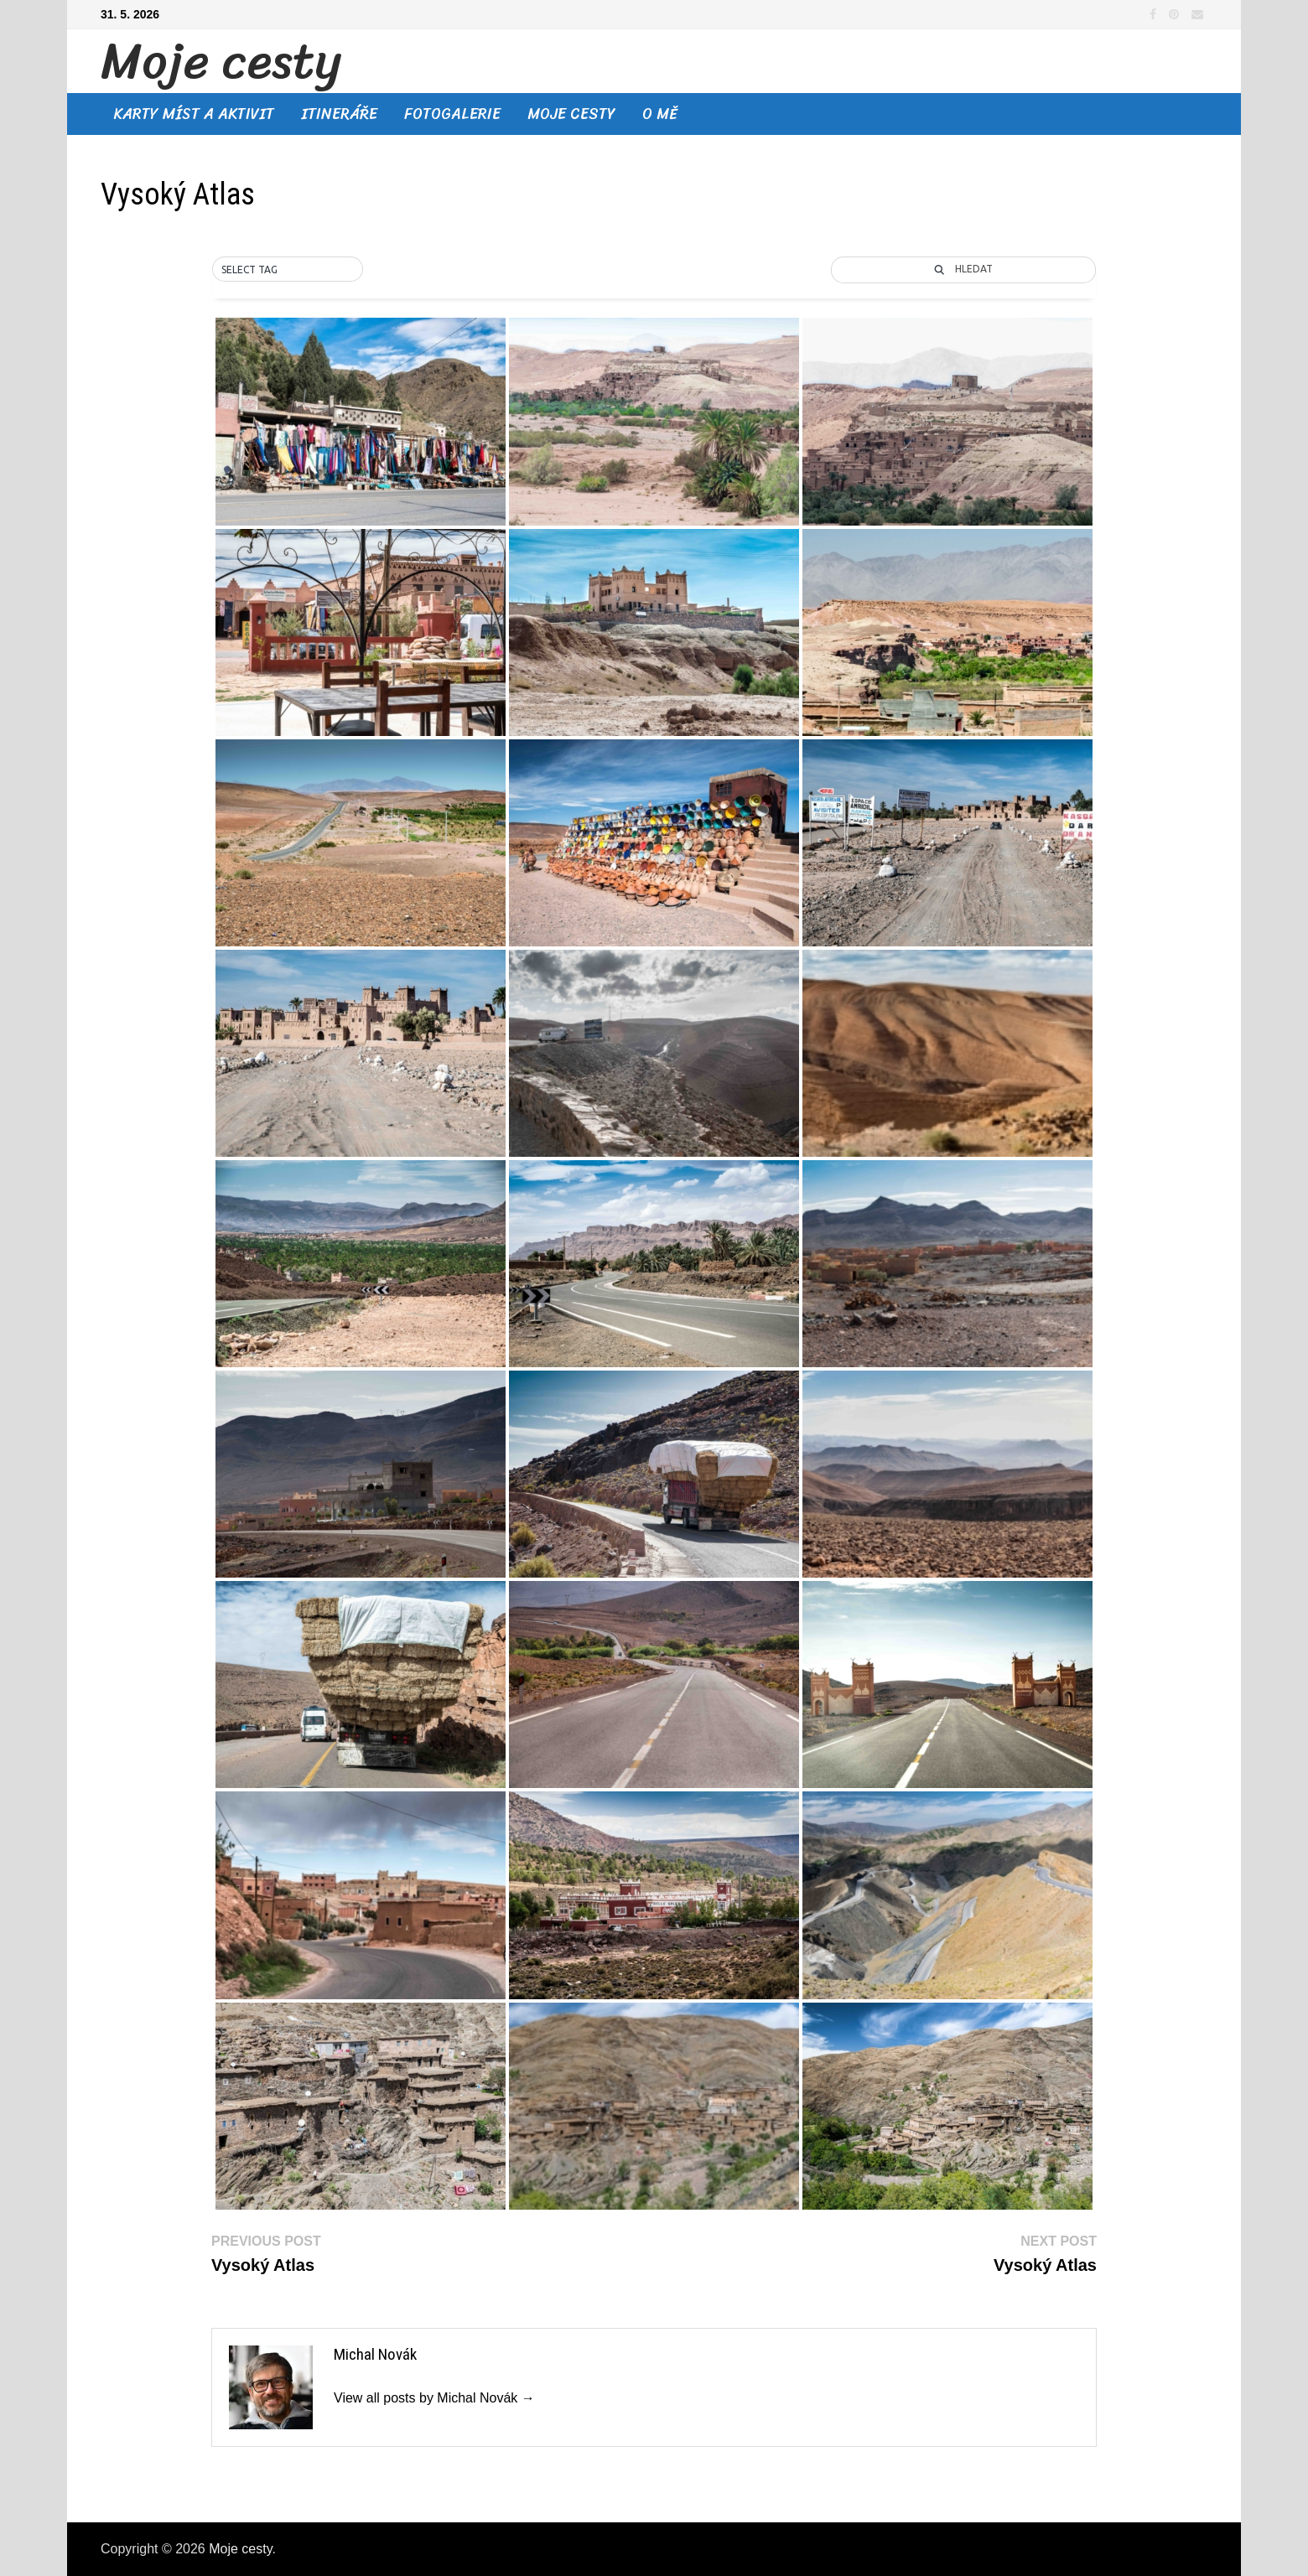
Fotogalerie (452, 114)
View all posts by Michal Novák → (434, 2398)
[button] (287, 269)
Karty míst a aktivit (194, 114)
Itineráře (339, 114)
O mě (659, 114)
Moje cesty (221, 61)
